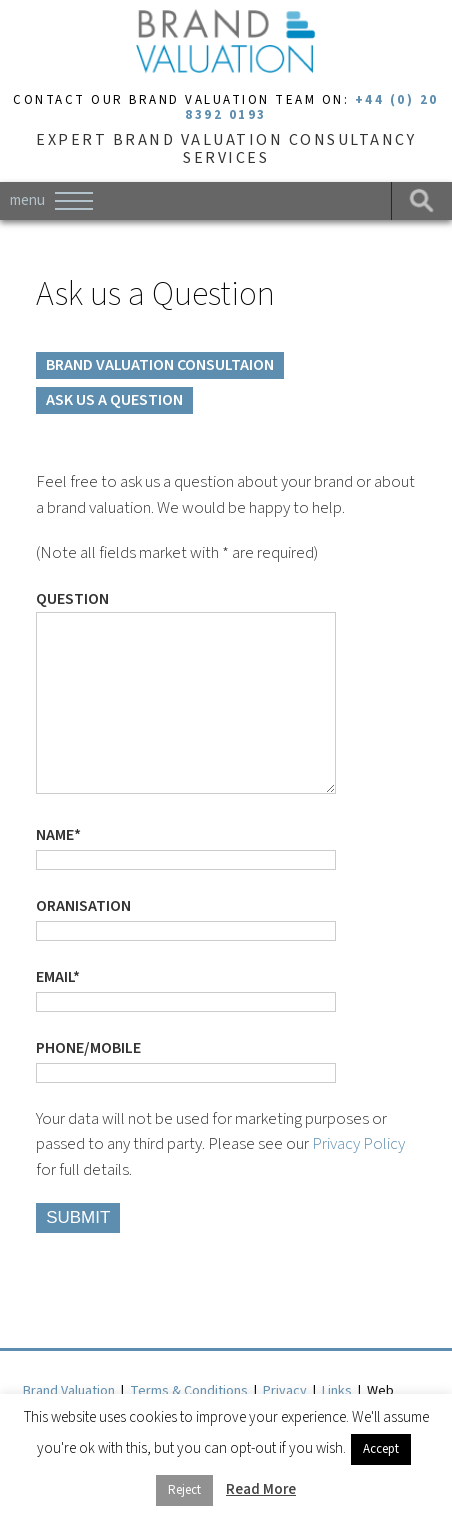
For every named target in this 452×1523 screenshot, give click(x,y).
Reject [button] (184, 1490)
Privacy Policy (358, 1184)
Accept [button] (381, 1449)
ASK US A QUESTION (114, 400)
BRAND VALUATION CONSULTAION (160, 365)
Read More (261, 1489)
